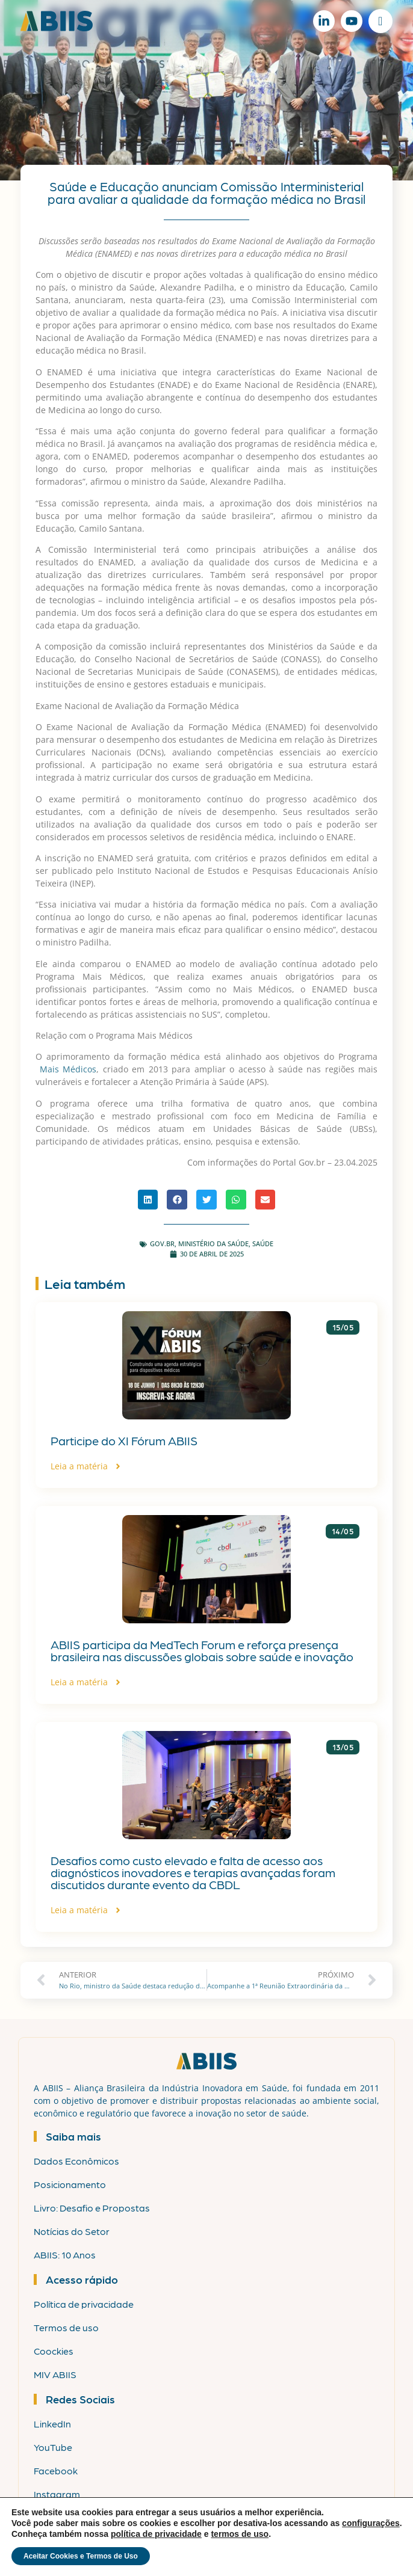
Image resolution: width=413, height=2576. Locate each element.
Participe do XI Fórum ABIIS (124, 1440)
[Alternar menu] (380, 21)
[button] (148, 1200)
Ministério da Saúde (213, 1243)
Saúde (262, 1243)
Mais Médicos (68, 1069)
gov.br (162, 1243)
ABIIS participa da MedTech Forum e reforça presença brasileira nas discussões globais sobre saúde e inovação (202, 1650)
